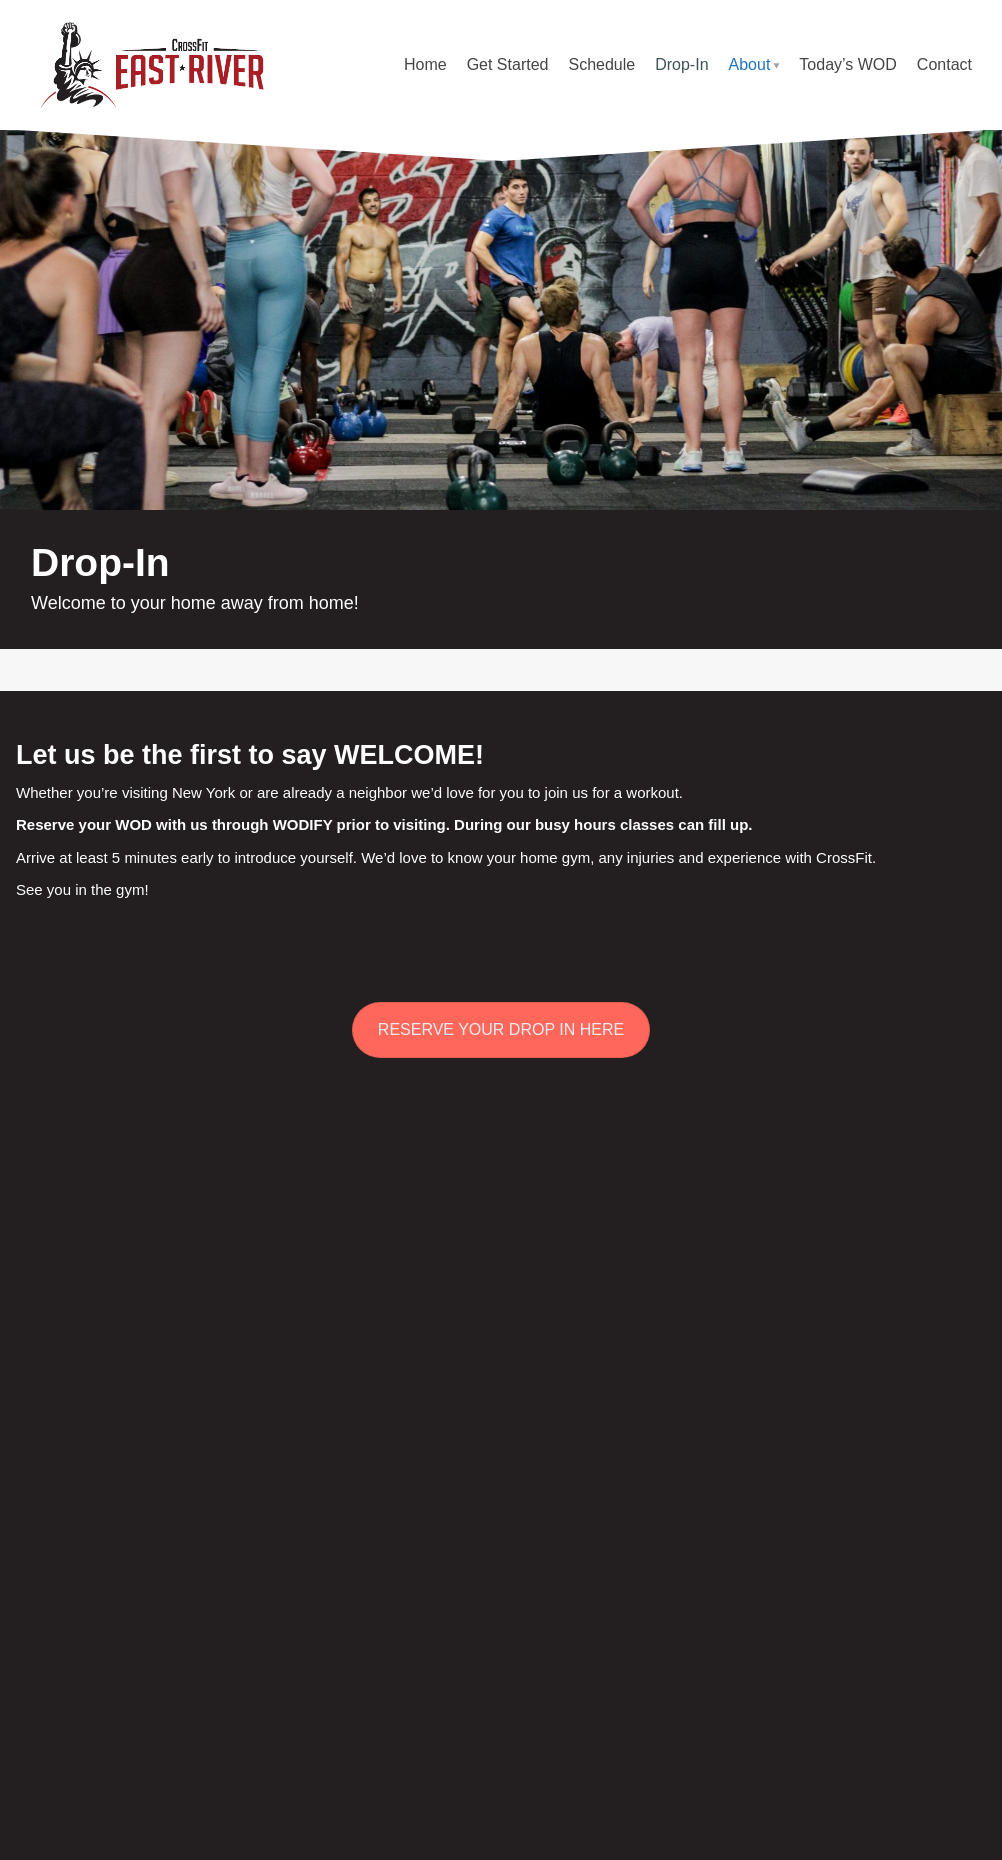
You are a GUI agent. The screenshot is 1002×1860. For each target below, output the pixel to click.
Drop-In (681, 64)
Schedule (601, 64)
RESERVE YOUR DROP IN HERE (501, 1029)
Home (425, 64)
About (750, 64)
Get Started (508, 64)
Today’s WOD (848, 64)
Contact (944, 64)
